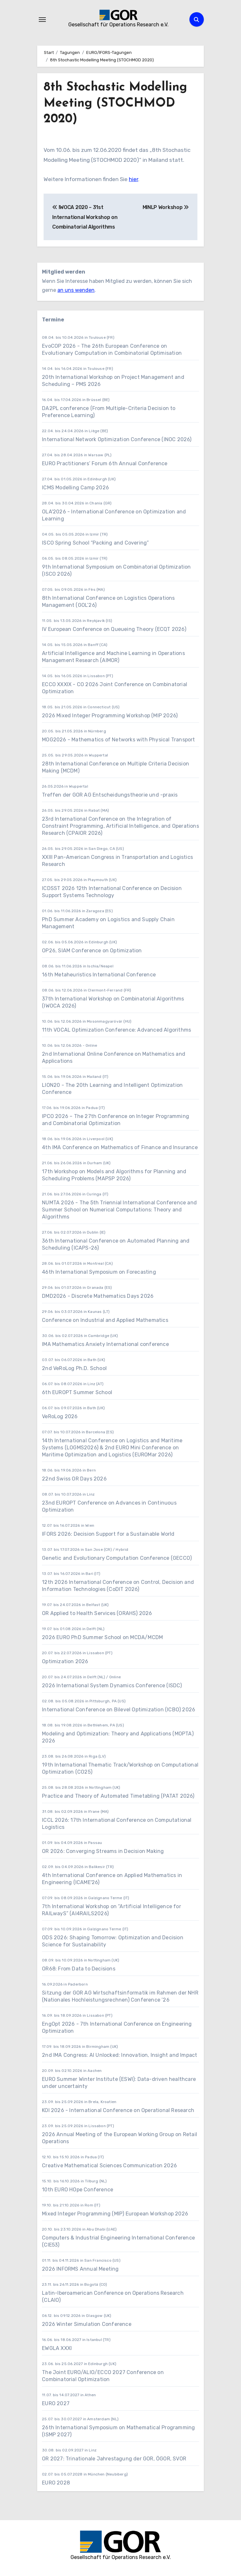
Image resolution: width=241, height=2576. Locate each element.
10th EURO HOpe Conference (77, 2190)
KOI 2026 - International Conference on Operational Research (118, 2110)
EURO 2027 (56, 2403)
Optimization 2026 (65, 1661)
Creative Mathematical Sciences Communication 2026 (109, 2165)
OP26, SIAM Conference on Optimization (92, 950)
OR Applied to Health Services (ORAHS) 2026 (97, 1613)
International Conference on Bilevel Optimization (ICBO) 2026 (118, 1710)
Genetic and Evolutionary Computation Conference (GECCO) (117, 1558)
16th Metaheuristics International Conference (99, 975)
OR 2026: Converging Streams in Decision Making (103, 1851)
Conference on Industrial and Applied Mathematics (105, 1320)
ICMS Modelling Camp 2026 (75, 488)
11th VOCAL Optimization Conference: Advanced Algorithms (116, 1030)
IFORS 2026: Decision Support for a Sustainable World (108, 1534)
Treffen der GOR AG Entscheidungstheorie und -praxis (110, 795)
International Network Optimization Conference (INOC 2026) (116, 439)
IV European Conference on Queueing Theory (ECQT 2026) (114, 629)
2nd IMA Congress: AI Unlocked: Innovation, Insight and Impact (119, 2055)
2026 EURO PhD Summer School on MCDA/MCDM (102, 1637)
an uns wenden (76, 290)
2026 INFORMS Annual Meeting (80, 2269)
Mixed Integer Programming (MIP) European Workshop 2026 (115, 2214)
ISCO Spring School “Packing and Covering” (95, 543)
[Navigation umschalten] (42, 19)
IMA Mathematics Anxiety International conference (105, 1344)
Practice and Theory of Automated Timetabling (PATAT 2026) (118, 1796)
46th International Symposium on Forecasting (99, 1272)
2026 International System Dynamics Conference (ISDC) (112, 1685)
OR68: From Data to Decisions (78, 1969)
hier (133, 179)
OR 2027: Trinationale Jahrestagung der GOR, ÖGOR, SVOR (114, 2459)
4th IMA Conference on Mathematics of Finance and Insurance (120, 1147)
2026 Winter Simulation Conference (86, 2324)
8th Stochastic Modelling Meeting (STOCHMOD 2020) (115, 103)
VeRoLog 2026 (60, 1416)
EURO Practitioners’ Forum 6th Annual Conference (104, 463)
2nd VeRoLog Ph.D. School (74, 1368)
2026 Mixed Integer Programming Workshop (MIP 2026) (110, 715)
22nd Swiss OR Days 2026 (74, 1479)
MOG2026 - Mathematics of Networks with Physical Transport (118, 740)
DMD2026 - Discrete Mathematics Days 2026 (98, 1296)
